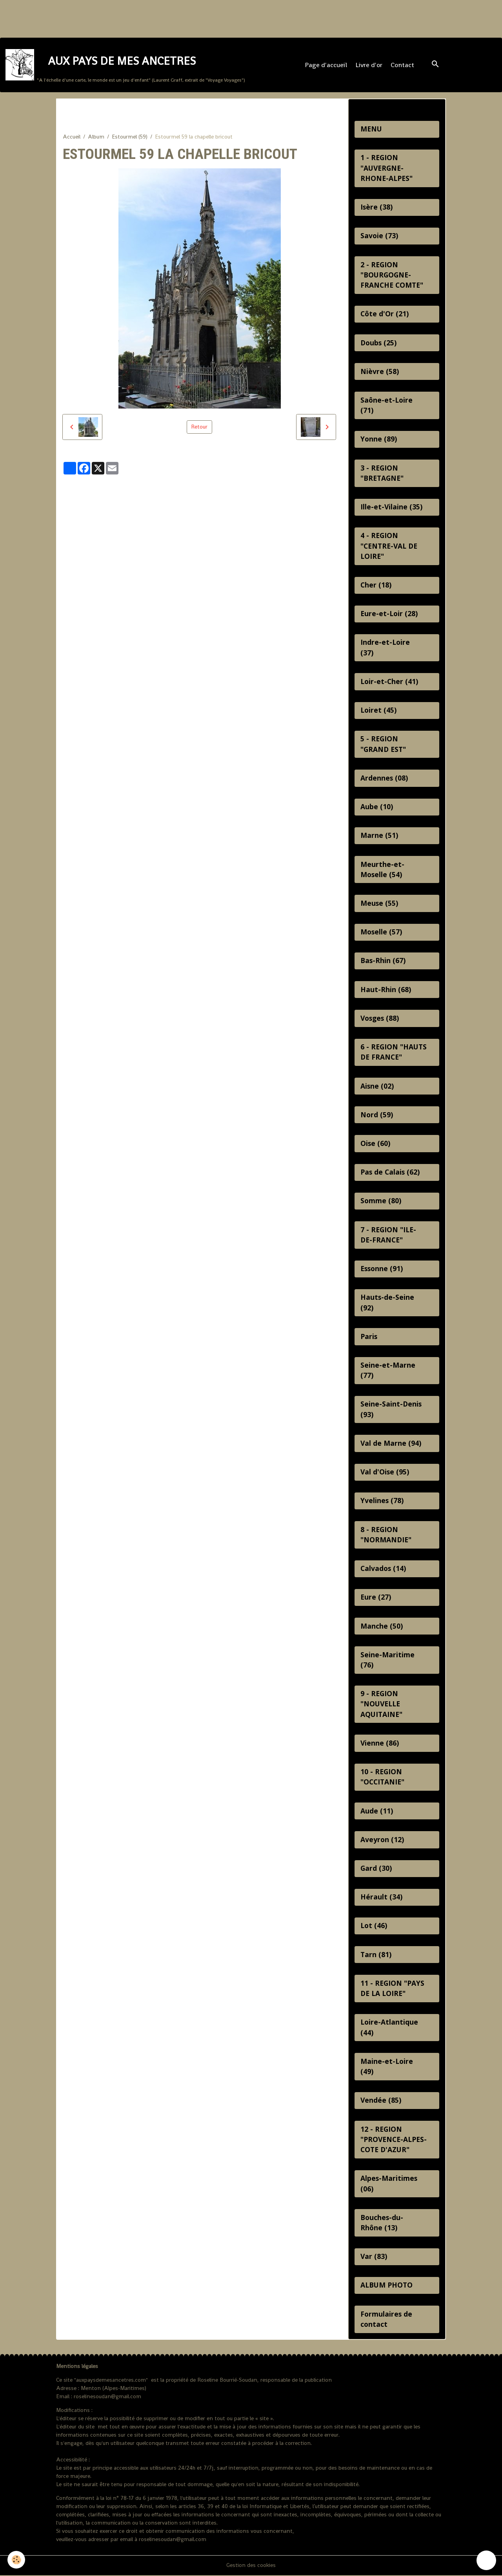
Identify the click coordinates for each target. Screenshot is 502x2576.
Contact (402, 65)
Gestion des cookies (251, 2565)
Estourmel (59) (129, 136)
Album (96, 136)
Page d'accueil (326, 65)
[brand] (125, 65)
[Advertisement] (143, 17)
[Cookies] (16, 2560)
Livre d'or (368, 65)
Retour (199, 426)
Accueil (71, 136)
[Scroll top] (486, 2560)
